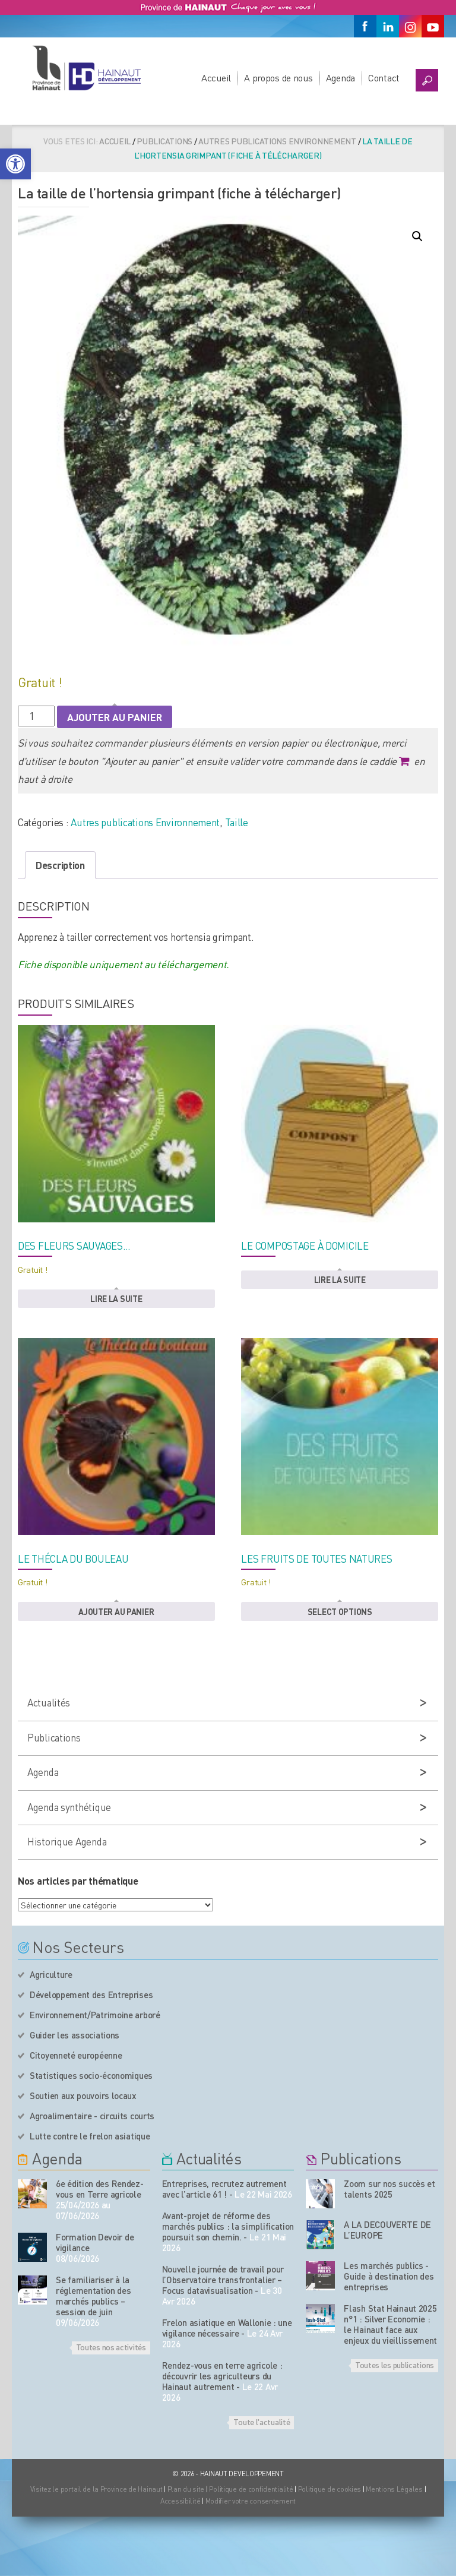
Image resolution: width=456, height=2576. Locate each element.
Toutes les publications (394, 2364)
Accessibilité (180, 2500)
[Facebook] (365, 26)
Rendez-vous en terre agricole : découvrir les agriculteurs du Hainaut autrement (222, 2375)
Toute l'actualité (261, 2421)
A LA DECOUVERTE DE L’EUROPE (387, 2229)
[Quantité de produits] (36, 716)
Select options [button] (340, 1611)
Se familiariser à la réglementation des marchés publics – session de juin (93, 2295)
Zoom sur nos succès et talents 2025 (389, 2188)
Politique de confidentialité (251, 2489)
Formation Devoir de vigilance (95, 2242)
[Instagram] (410, 26)
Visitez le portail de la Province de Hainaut (96, 2489)
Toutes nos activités (111, 2346)
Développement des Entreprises (91, 1994)
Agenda (340, 77)
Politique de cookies (329, 2489)
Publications (164, 140)
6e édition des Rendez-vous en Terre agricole (99, 2188)
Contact (384, 77)
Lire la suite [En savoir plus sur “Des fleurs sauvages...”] (116, 1298)
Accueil (216, 77)
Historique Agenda (66, 1841)
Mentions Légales (394, 2489)
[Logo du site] (86, 68)
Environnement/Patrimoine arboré (95, 2015)
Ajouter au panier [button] (116, 1611)
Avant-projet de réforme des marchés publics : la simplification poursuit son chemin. (228, 2226)
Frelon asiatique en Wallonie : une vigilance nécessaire (227, 2327)
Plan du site (186, 2489)
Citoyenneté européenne (76, 2055)
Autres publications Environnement (277, 140)
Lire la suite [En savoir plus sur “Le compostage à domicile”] (340, 1279)
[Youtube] (433, 26)
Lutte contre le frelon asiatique (90, 2136)
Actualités (48, 1702)
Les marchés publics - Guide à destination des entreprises (388, 2276)
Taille (236, 822)
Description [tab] (60, 864)
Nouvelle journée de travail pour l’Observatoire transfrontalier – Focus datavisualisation (223, 2279)
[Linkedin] (387, 26)
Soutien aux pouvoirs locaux (83, 2095)
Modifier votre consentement (250, 2500)
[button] (15, 163)
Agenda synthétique (69, 1806)
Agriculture (51, 1974)
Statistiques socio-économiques (91, 2075)
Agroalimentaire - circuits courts (92, 2116)
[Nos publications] (320, 2193)
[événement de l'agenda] (32, 2193)
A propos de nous (278, 77)
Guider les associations (74, 2035)
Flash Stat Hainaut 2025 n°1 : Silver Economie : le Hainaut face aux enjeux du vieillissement (390, 2324)
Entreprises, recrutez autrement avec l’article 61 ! (224, 2188)
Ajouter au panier (114, 716)
